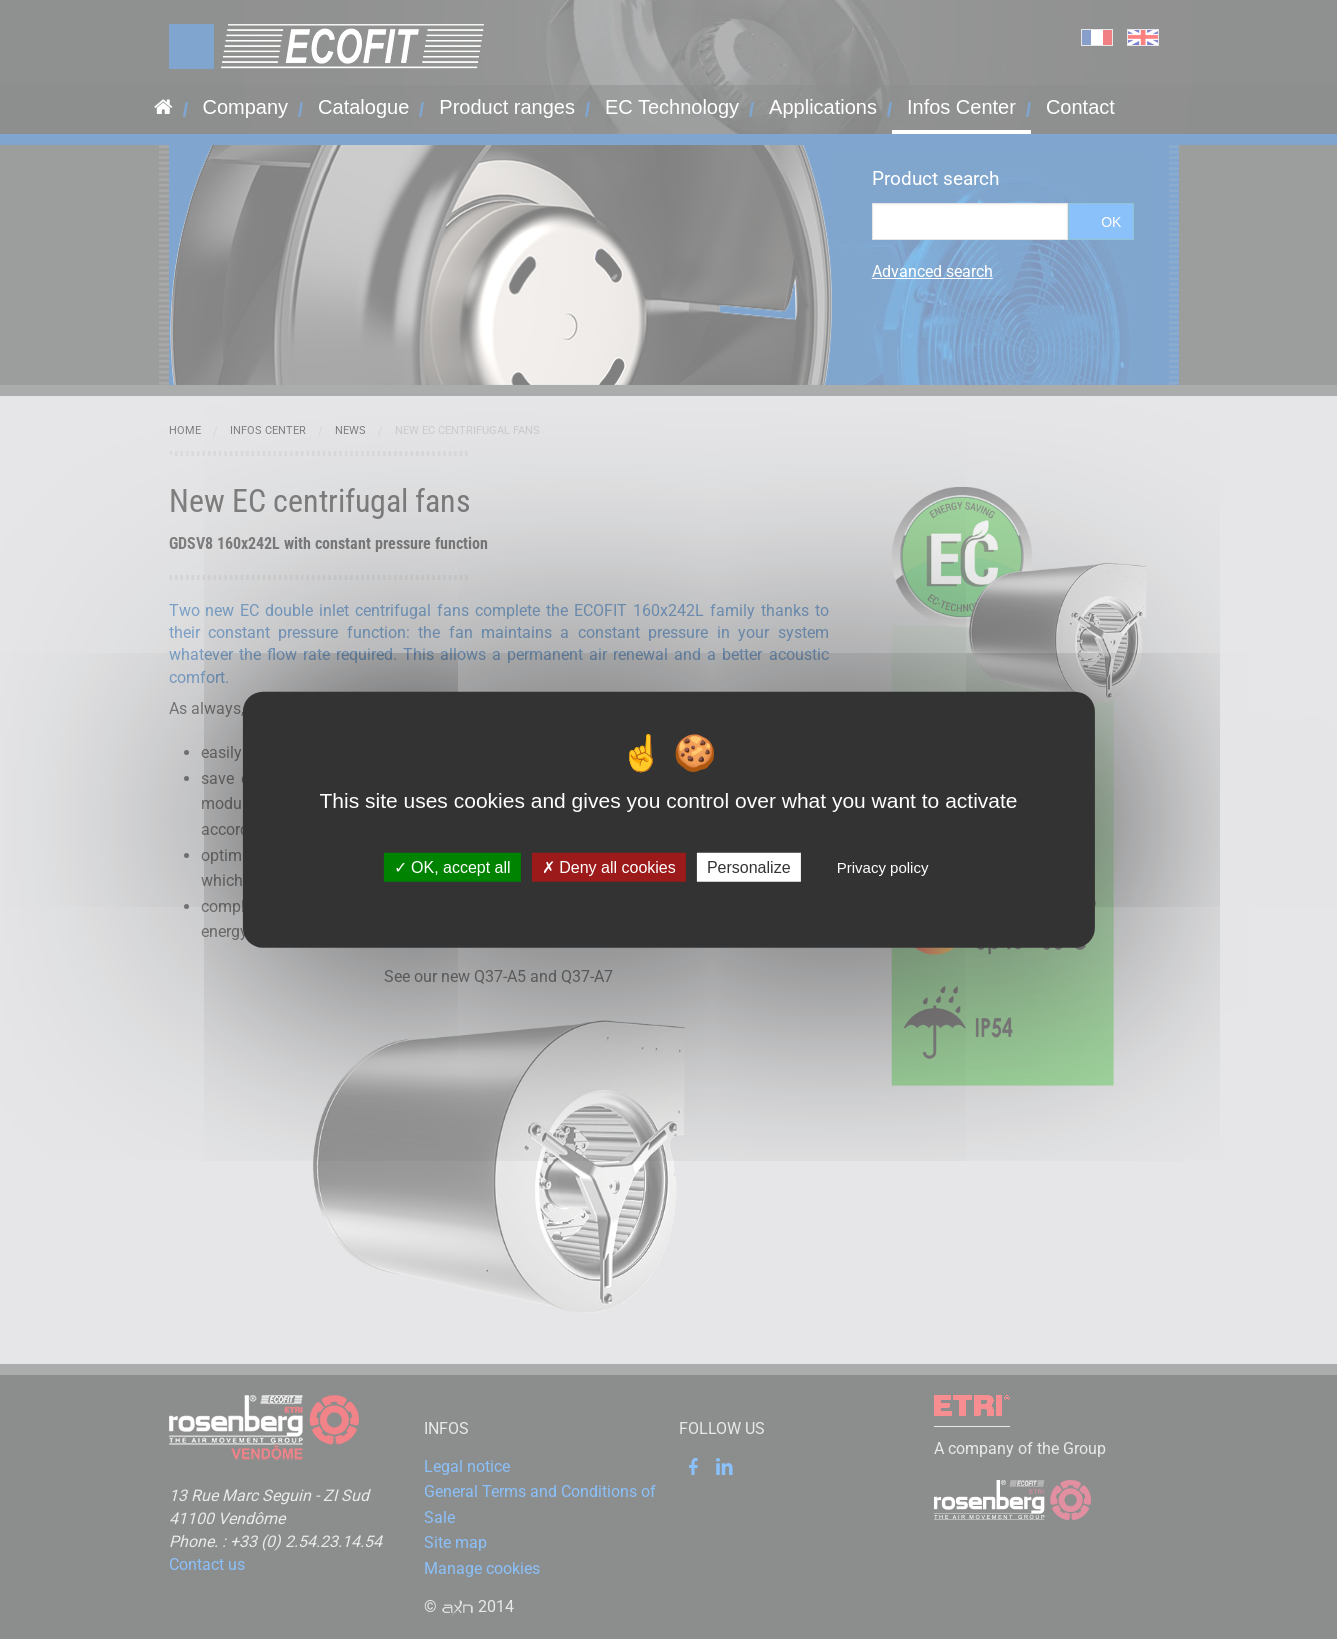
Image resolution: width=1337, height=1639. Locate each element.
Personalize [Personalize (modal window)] (749, 867)
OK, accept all (452, 867)
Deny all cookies (609, 867)
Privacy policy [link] (883, 867)
